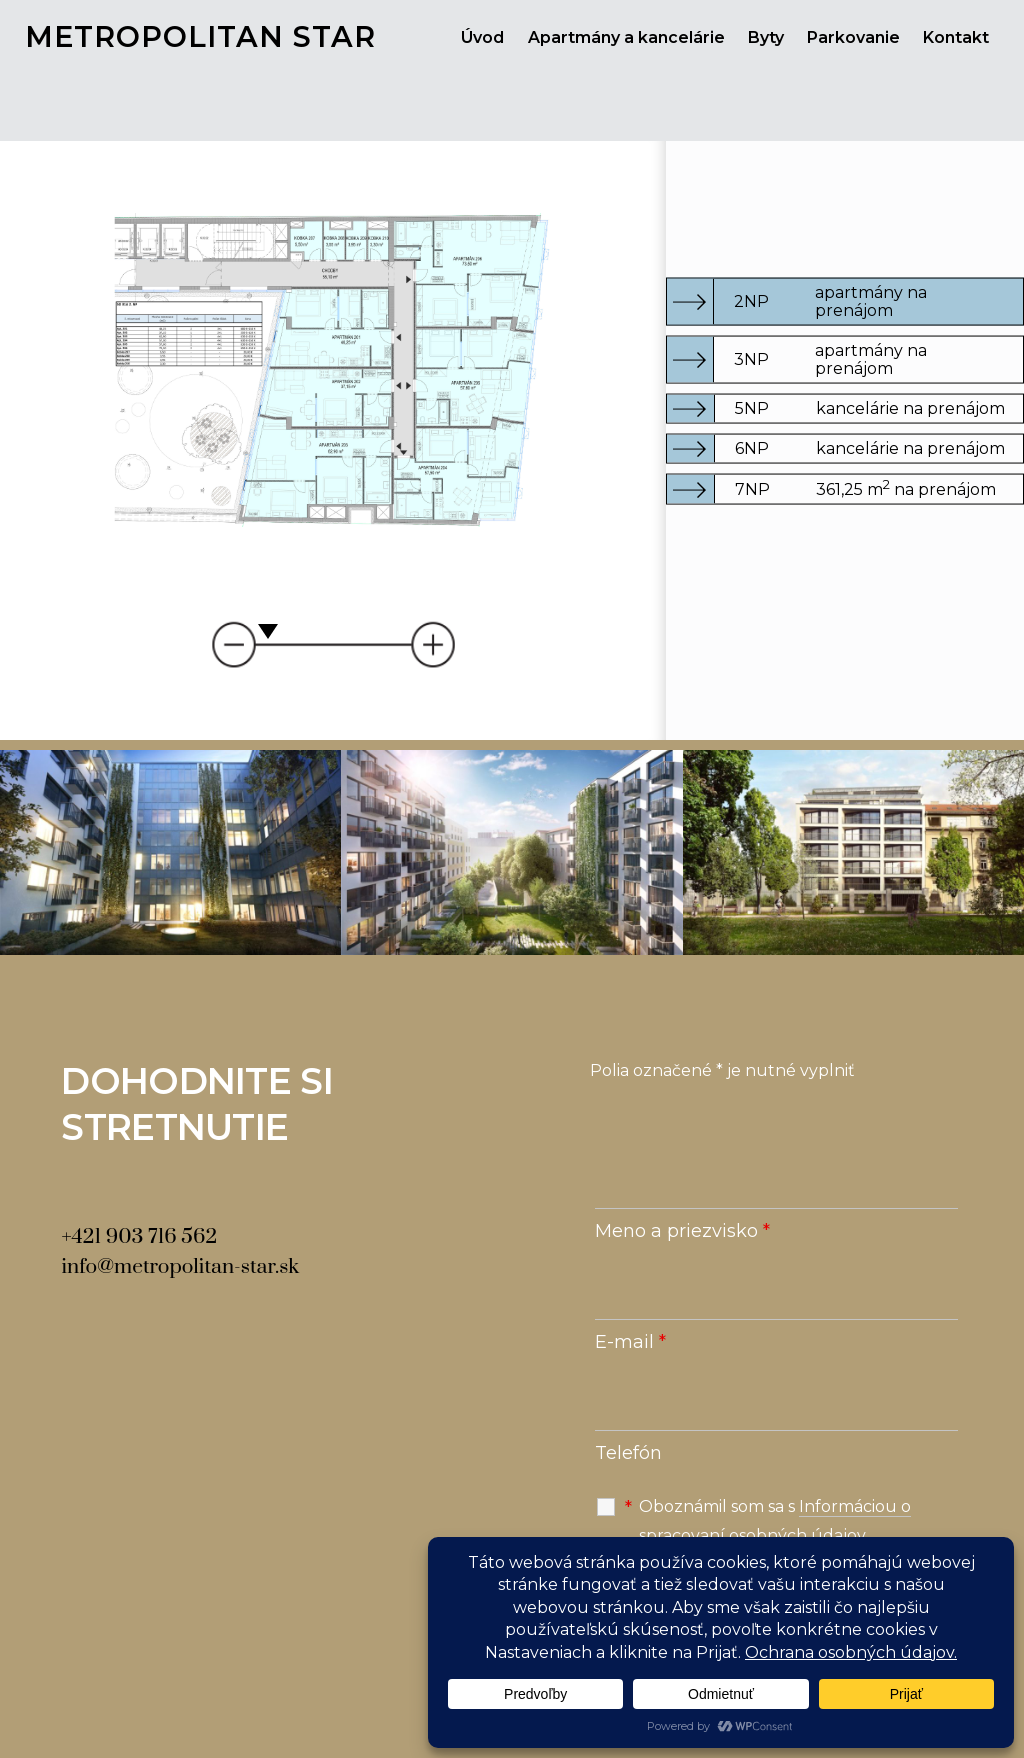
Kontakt (956, 37)
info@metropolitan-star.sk (180, 1267)
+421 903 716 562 (139, 1237)
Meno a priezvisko (682, 1231)
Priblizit (425, 644)
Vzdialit (240, 644)
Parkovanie (853, 37)
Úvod (482, 37)
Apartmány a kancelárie (626, 37)
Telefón (628, 1453)
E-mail (630, 1342)
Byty (766, 37)
